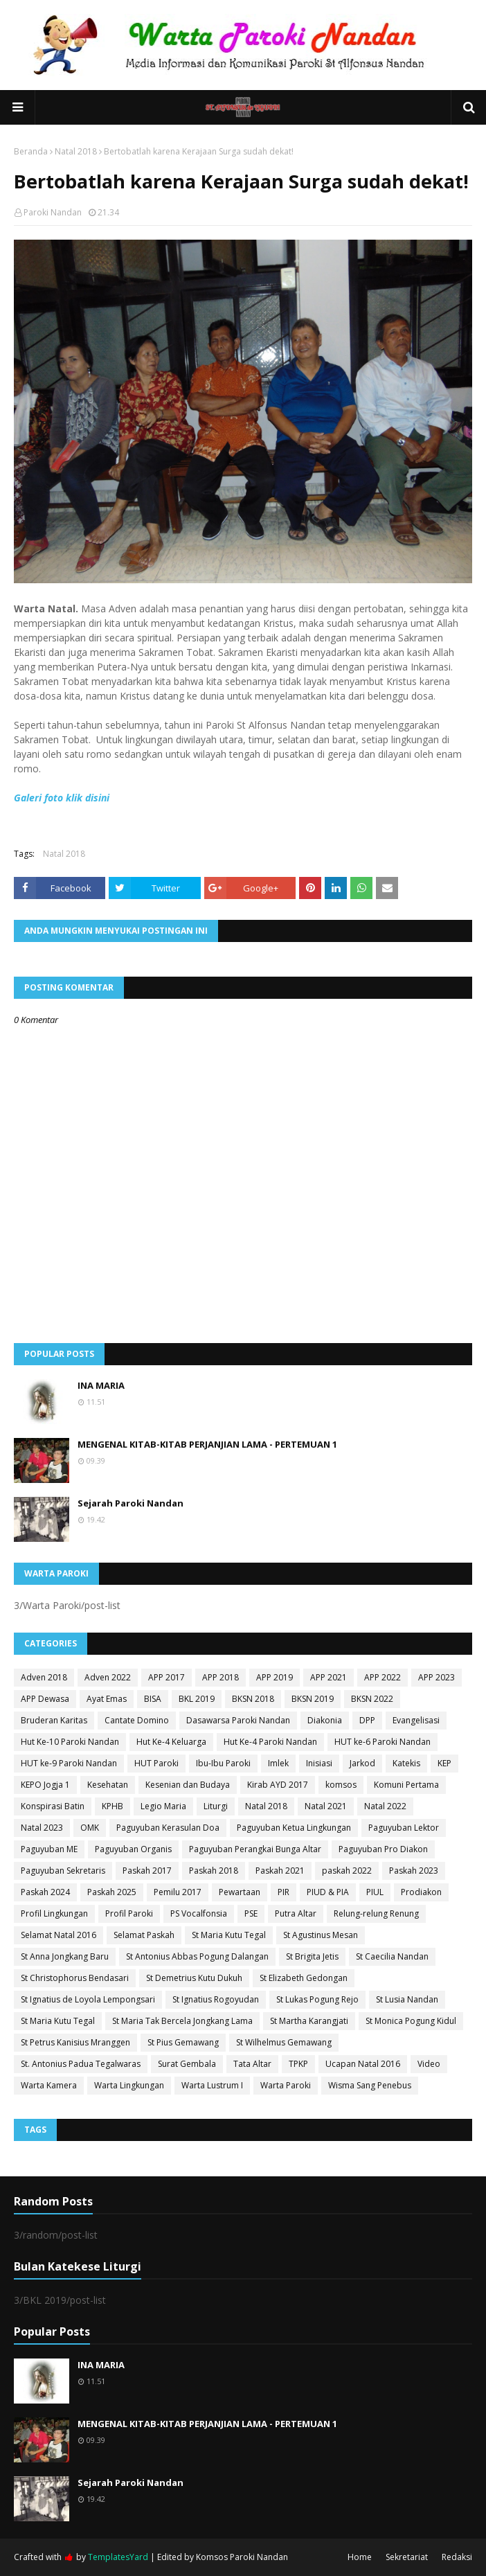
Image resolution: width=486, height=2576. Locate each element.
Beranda (31, 151)
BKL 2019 (197, 1699)
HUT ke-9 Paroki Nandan (69, 1763)
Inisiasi (319, 1763)
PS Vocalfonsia (198, 1913)
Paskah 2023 (413, 1870)
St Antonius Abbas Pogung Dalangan (197, 1956)
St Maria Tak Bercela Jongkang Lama (182, 2021)
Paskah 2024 (45, 1892)
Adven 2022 (107, 1677)
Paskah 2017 (147, 1870)
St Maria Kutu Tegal (229, 1935)
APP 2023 (436, 1677)
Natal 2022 (385, 1806)
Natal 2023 (42, 1827)
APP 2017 (166, 1677)
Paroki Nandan (53, 212)
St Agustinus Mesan (320, 1935)
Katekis (406, 1763)
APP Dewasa (45, 1699)
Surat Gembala (187, 2064)
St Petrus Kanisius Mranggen (75, 2042)
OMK (89, 1827)
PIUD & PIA (328, 1892)
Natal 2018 (76, 151)
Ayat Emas (107, 1699)
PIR (283, 1892)
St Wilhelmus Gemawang (284, 2042)
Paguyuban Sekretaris (63, 1870)
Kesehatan (107, 1785)
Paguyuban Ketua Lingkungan (294, 1827)
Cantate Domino (137, 1720)
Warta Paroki (285, 2085)
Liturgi (216, 1806)
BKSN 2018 (253, 1699)
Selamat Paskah (144, 1935)
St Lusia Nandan (407, 1999)
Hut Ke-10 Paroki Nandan (70, 1742)
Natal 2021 (326, 1806)
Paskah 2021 (280, 1870)
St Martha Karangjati (309, 2021)
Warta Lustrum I (212, 2085)
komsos (341, 1785)
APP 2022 (382, 1677)
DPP (367, 1720)
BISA (152, 1699)
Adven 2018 (44, 1677)
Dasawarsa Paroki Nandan (238, 1720)
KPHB (112, 1806)
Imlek (278, 1763)
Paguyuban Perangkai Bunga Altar (255, 1849)
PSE (251, 1913)
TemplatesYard (118, 2557)
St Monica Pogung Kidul (411, 2021)
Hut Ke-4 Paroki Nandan (270, 1742)
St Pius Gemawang (183, 2042)
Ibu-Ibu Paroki (223, 1763)
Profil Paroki (129, 1913)
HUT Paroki (156, 1763)
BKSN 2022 (372, 1699)
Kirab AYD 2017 (277, 1785)
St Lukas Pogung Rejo (317, 1999)
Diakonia (324, 1720)
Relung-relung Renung (376, 1913)
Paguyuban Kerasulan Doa (167, 1827)
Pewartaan (239, 1892)
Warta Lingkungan (129, 2085)
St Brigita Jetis (312, 1956)
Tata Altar (252, 2064)
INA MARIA (101, 1385)
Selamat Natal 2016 (58, 1935)
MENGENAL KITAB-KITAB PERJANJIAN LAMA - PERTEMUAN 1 (207, 1444)
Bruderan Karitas (54, 1720)
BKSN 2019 (312, 1699)
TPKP (298, 2064)
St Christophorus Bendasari (75, 1978)
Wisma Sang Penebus (369, 2085)
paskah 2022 (347, 1870)
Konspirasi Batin (52, 1806)
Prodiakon (421, 1892)
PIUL (375, 1892)
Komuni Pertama (406, 1785)
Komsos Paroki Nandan (242, 2557)
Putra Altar (295, 1913)
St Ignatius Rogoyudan (215, 1999)
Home (360, 2557)
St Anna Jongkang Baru (65, 1956)
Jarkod (362, 1763)
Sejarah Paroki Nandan (130, 1503)
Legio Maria (163, 1806)
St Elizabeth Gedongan (304, 1978)
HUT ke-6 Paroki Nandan (382, 1742)
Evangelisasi (416, 1720)
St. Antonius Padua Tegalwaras (81, 2064)
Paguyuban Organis (133, 1849)
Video (428, 2064)
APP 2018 (220, 1677)
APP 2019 (274, 1677)
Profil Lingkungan (54, 1913)
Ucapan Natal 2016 (362, 2064)
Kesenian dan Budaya (187, 1785)
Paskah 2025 (111, 1892)
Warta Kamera (49, 2085)
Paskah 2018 (213, 1870)
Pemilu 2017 (177, 1892)
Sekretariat (407, 2557)
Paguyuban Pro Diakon (383, 1849)
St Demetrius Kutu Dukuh (194, 1978)
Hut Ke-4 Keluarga (171, 1742)
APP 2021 (328, 1677)
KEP (444, 1763)
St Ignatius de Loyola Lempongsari (88, 1999)
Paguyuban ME (49, 1849)
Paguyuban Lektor (403, 1827)
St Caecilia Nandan (392, 1956)
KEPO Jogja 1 (45, 1785)
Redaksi (457, 2557)
